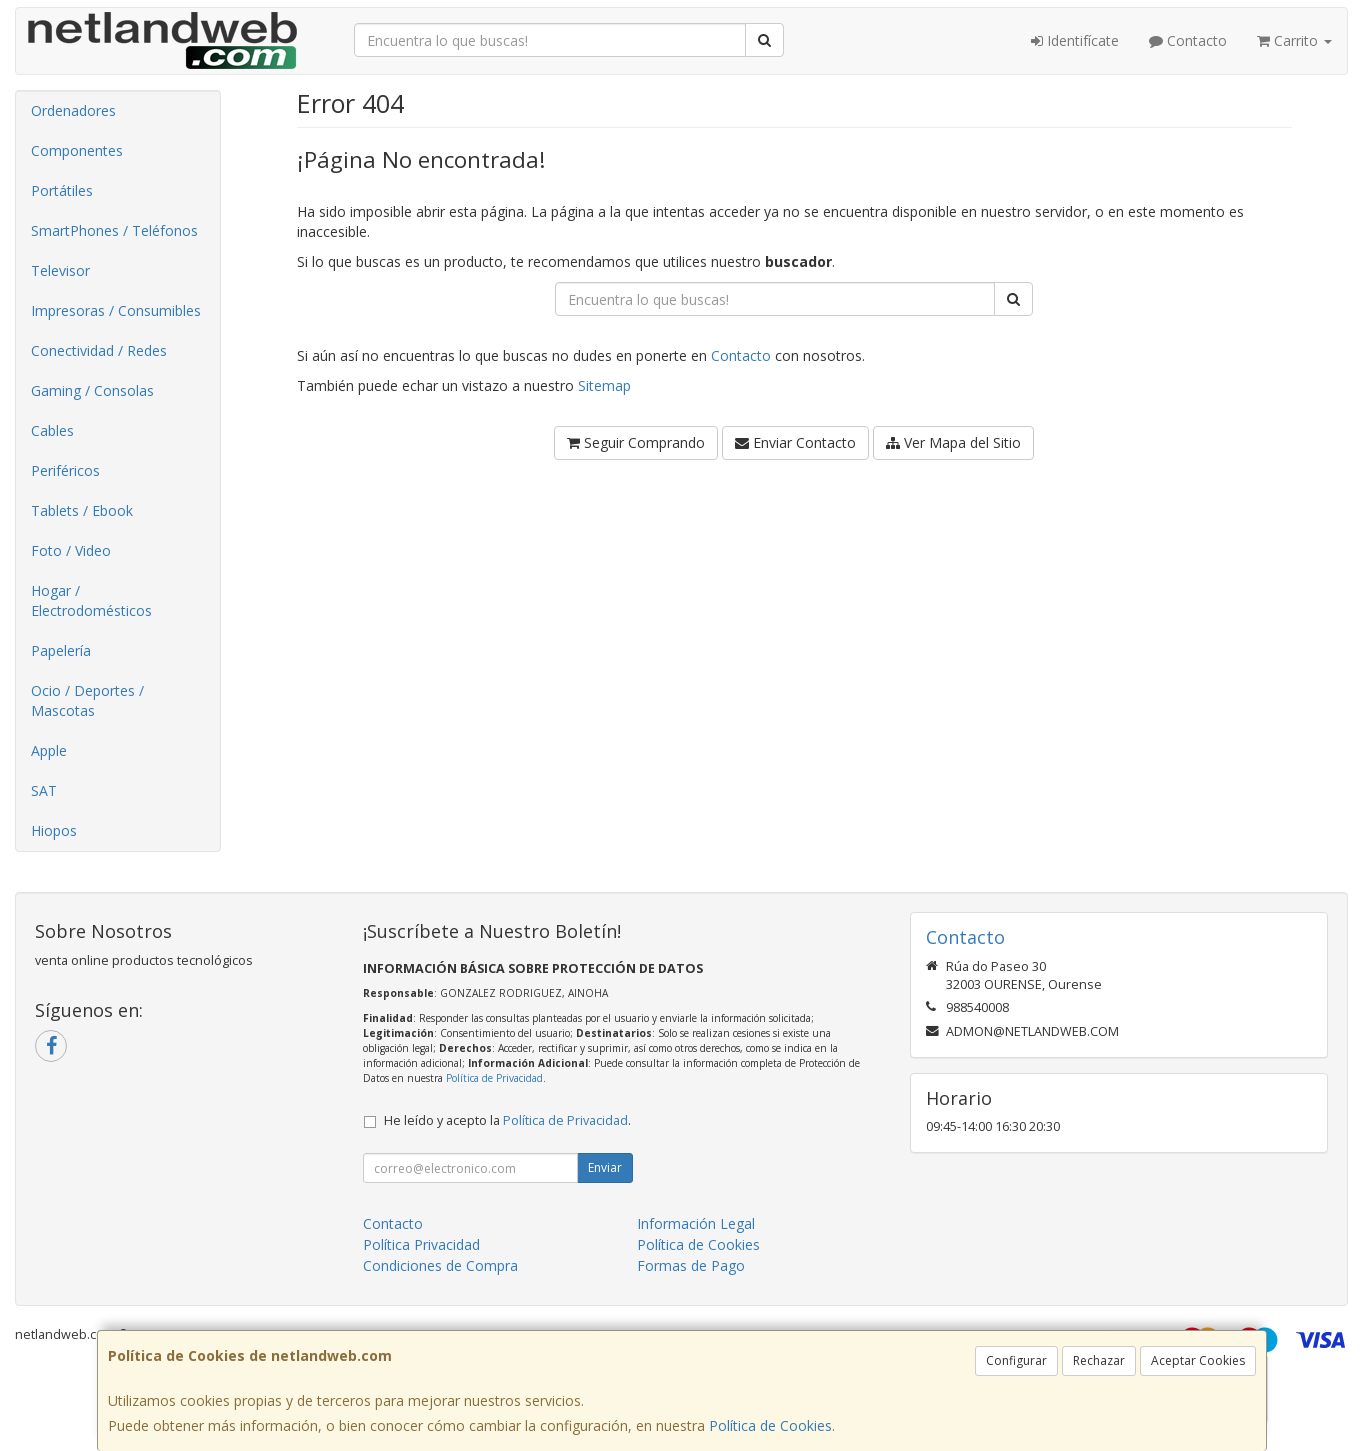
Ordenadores (73, 110)
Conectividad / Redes (99, 350)
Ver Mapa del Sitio (953, 442)
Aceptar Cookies (1198, 1360)
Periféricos (65, 470)
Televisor (60, 270)
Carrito (1294, 40)
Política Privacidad (421, 1244)
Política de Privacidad (494, 1078)
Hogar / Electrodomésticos (91, 600)
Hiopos (54, 830)
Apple (49, 750)
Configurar (1016, 1360)
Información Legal (696, 1223)
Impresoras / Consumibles (116, 310)
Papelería (61, 650)
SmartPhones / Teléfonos (114, 230)
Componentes (77, 150)
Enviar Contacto (795, 442)
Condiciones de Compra (440, 1265)
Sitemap (604, 385)
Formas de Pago (691, 1265)
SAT (44, 790)
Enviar (605, 1167)
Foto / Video (71, 550)
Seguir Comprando (636, 442)
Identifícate (1075, 40)
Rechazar (1099, 1360)
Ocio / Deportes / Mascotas (87, 700)
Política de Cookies (770, 1425)
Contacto (1188, 40)
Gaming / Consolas (92, 390)
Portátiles (62, 190)
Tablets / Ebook (82, 510)
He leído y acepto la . (507, 1120)
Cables (52, 430)
